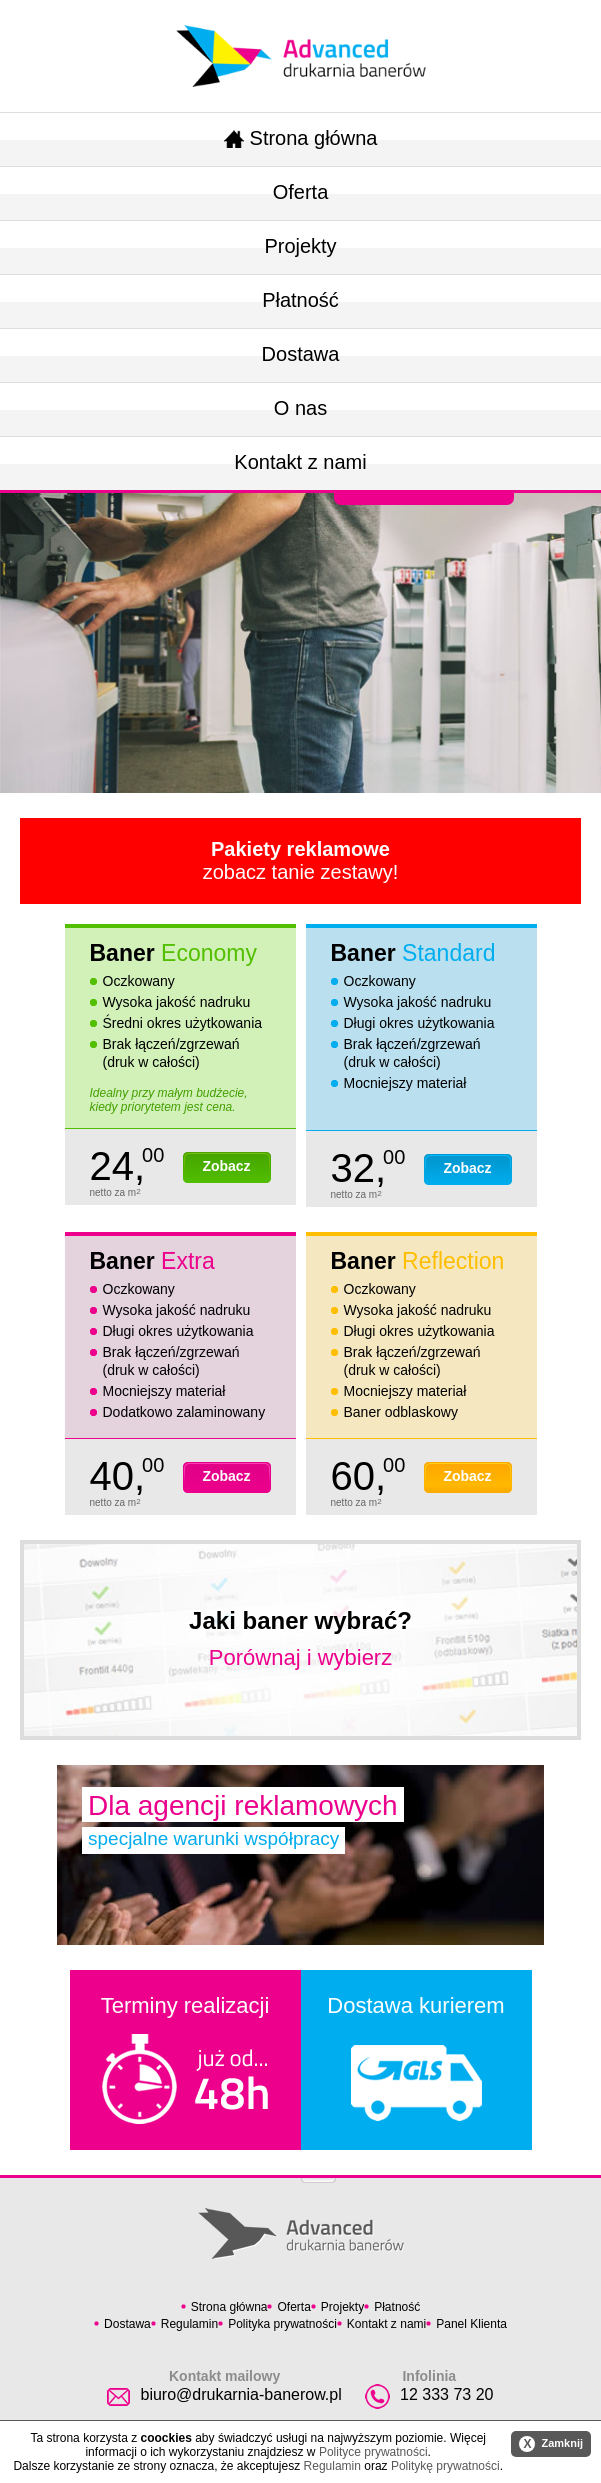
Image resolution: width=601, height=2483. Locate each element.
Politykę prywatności (445, 2466)
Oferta (301, 192)
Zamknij (551, 2444)
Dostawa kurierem (415, 2057)
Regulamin (189, 2324)
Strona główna (301, 138)
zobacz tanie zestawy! (301, 860)
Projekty (300, 246)
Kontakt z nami (300, 462)
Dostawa (301, 354)
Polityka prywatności (282, 2324)
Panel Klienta (471, 2324)
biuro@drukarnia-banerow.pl (240, 2394)
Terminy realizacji (185, 2058)
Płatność (300, 300)
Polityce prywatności (373, 2452)
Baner (173, 953)
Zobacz (226, 1166)
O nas (300, 408)
